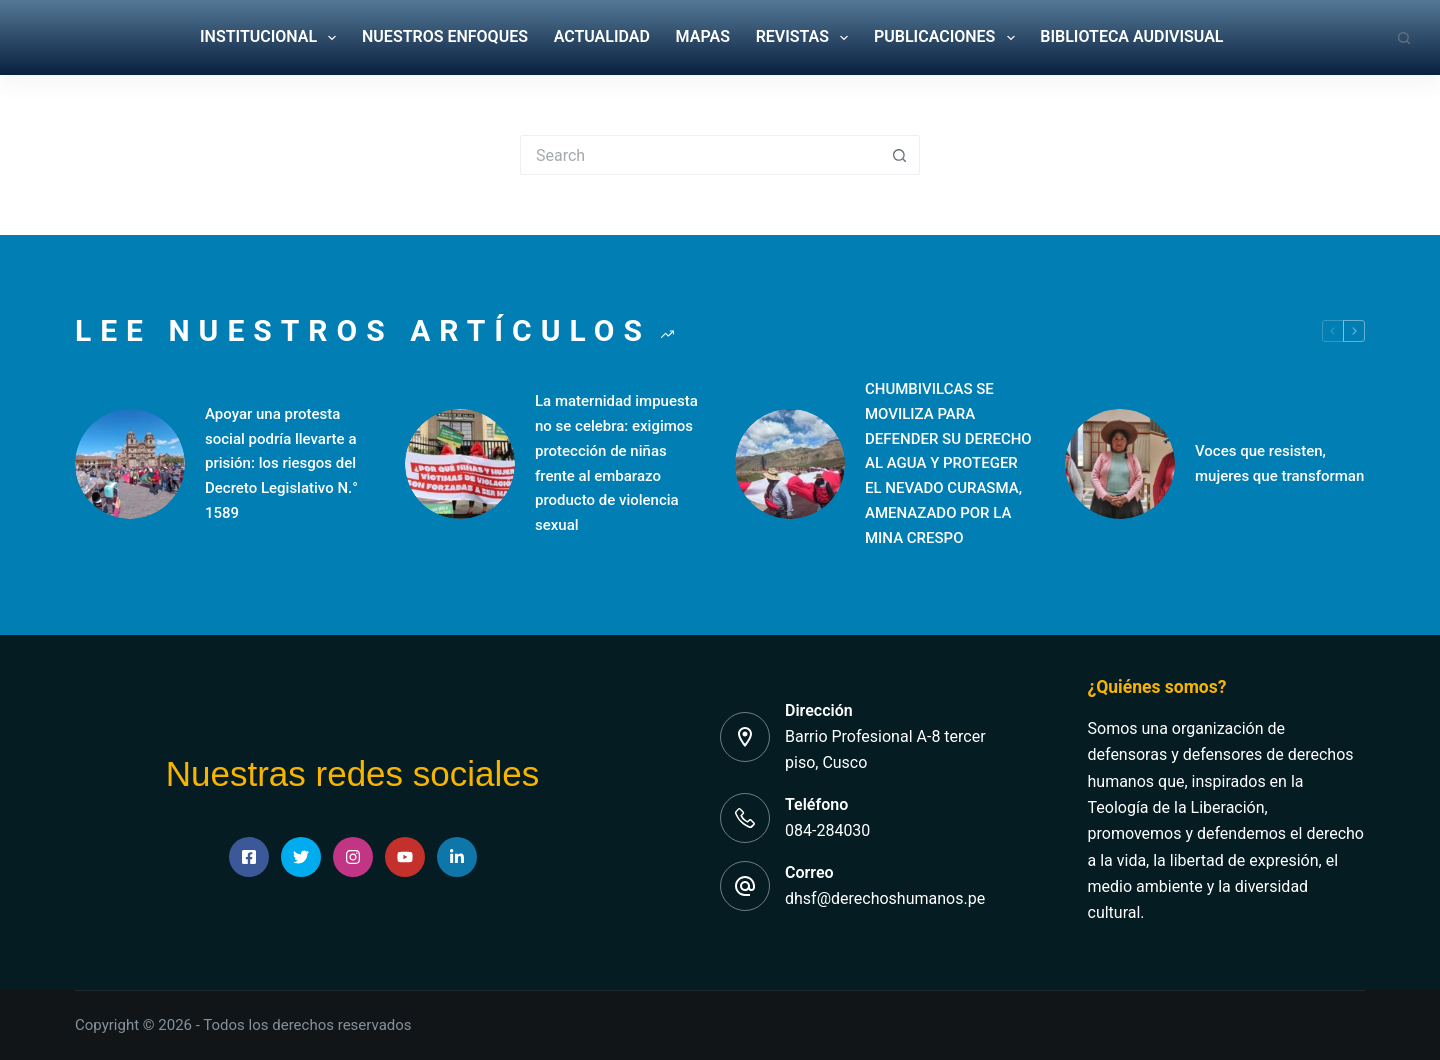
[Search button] (900, 155)
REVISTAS (802, 38)
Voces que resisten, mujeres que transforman (1279, 463)
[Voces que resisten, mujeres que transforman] (1120, 464)
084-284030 (827, 830)
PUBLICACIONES (944, 38)
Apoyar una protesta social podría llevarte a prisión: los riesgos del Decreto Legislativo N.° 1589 (281, 463)
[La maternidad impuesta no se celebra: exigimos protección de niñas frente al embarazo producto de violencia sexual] (460, 464)
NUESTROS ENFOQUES (445, 36)
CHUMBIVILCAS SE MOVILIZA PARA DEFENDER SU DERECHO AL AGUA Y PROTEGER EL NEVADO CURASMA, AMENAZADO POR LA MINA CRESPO (948, 463)
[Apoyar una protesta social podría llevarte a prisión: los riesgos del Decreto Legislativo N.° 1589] (130, 464)
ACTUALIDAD (602, 36)
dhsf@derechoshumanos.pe (885, 898)
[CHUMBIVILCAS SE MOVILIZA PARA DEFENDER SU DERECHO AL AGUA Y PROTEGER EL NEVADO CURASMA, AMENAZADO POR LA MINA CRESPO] (790, 464)
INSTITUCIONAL (268, 38)
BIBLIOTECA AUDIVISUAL (1131, 36)
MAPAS (703, 36)
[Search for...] (700, 155)
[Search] (1404, 38)
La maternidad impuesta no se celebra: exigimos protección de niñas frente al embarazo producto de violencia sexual (616, 463)
